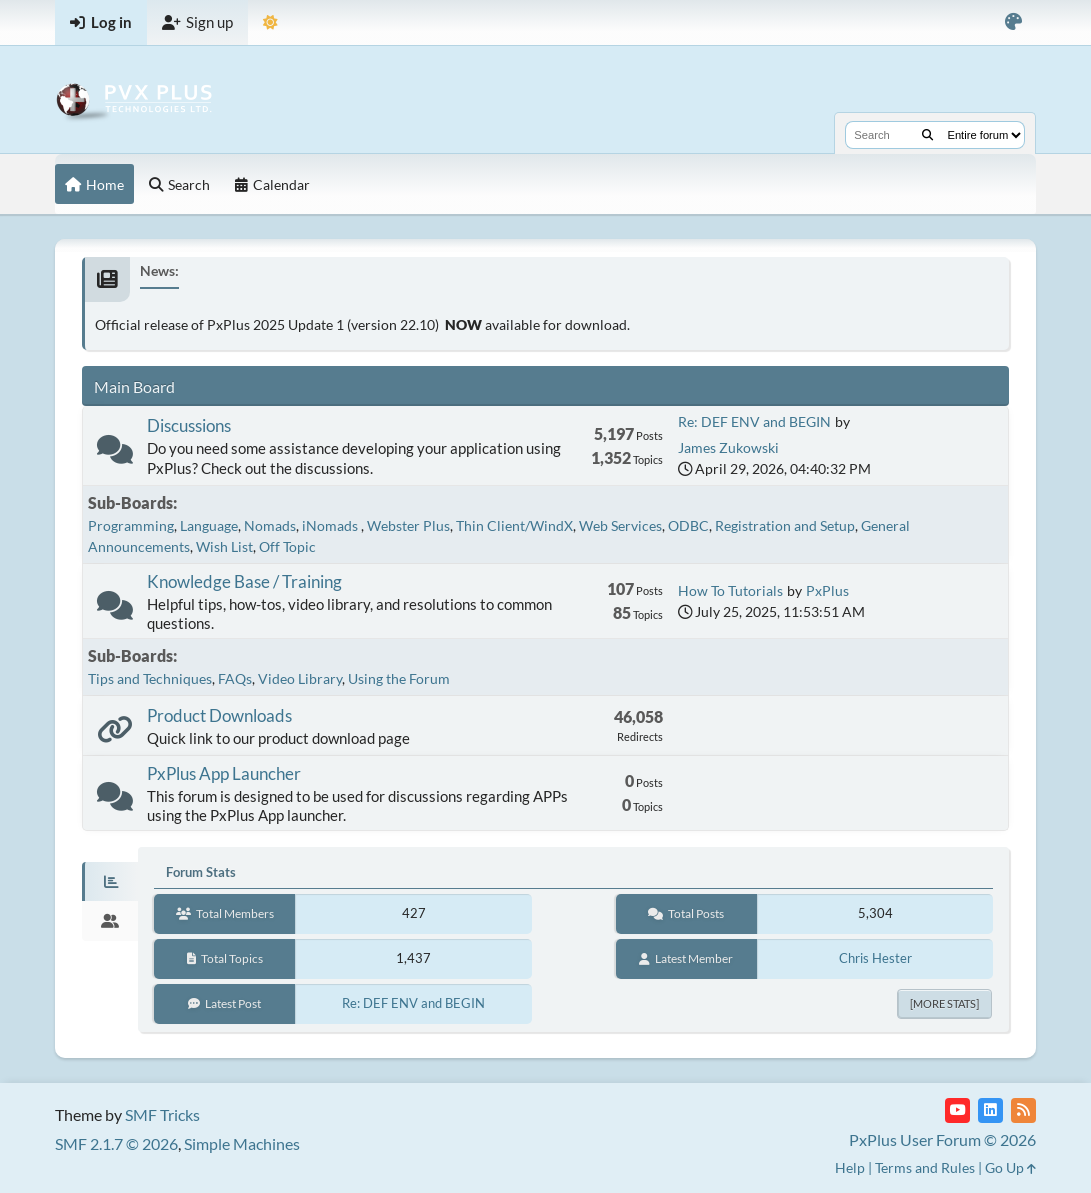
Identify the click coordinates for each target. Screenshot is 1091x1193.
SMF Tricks (162, 1114)
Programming (131, 525)
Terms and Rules (925, 1167)
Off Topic (287, 546)
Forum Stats (201, 872)
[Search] (927, 135)
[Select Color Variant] (1013, 22)
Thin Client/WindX (514, 525)
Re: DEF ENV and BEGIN (754, 421)
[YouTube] (957, 1110)
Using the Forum (399, 678)
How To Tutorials (730, 590)
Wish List (224, 546)
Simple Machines (242, 1143)
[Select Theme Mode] (270, 22)
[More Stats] (944, 1003)
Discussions (189, 425)
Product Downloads (219, 715)
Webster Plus (408, 525)
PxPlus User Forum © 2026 (942, 1139)
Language (209, 525)
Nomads (270, 525)
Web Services (620, 525)
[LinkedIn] (990, 1110)
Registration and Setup (785, 525)
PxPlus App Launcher (224, 773)
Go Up (1010, 1167)
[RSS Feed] (1023, 1110)
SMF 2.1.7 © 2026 (116, 1143)
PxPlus (827, 590)
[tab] (110, 882)
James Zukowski (728, 447)
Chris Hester (875, 958)
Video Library (300, 678)
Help (850, 1167)
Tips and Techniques (150, 678)
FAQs (235, 678)
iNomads (331, 525)
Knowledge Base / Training (244, 581)
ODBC (688, 525)
